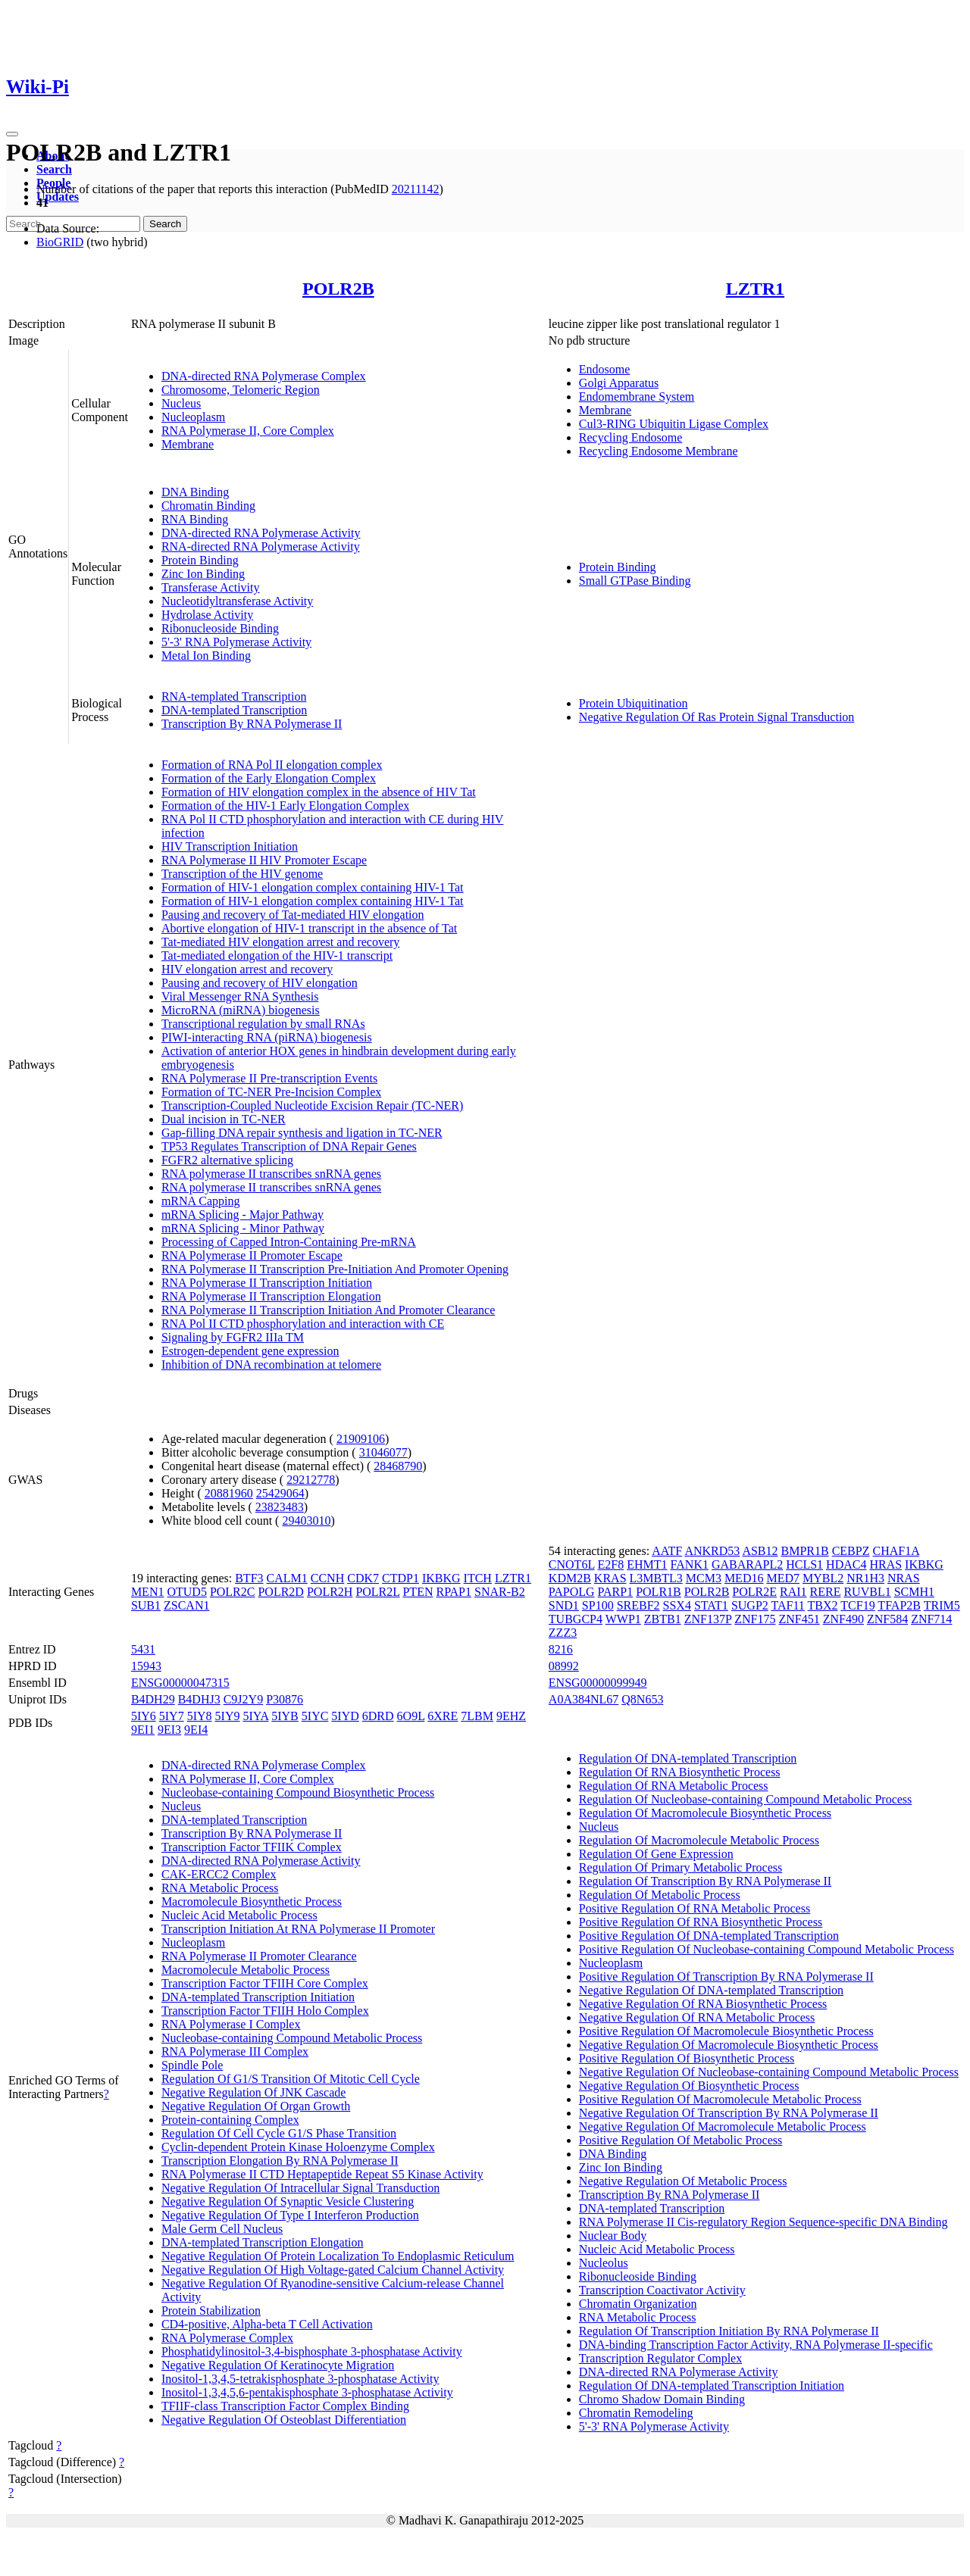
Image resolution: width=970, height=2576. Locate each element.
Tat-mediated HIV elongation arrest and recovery (280, 941)
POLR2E (754, 1591)
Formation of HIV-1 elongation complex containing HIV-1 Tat (312, 887)
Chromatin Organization (638, 2303)
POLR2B (338, 288)
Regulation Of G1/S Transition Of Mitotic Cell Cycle (290, 2078)
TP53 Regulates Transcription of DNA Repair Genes (289, 1146)
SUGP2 (749, 1605)
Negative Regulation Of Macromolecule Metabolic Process (722, 2126)
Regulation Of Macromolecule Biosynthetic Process (705, 1812)
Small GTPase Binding (635, 580)
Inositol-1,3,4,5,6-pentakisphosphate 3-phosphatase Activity (307, 2392)
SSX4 (677, 1605)
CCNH (327, 1578)
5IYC (315, 1716)
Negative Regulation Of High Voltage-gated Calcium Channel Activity (332, 2269)
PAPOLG (572, 1591)
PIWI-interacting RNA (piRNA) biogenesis (266, 1037)
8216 (561, 1649)
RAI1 (793, 1591)
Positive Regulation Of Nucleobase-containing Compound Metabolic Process (766, 1949)
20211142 (416, 189)
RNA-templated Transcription (234, 696)
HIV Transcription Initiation (229, 846)
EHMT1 (647, 1564)
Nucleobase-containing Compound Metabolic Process (291, 2037)
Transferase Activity (210, 587)
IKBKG (441, 1578)
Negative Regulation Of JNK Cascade (253, 2092)
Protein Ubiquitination (633, 703)
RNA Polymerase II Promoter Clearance (259, 1956)
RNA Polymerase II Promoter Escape (252, 1255)
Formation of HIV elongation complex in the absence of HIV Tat (318, 791)
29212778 (310, 1479)
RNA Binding (194, 519)
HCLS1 (804, 1564)
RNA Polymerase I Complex (231, 2024)
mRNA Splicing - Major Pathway (242, 1214)
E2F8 (611, 1564)
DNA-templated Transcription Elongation (262, 2242)
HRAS (885, 1564)
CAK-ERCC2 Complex (219, 1874)
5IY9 (227, 1716)
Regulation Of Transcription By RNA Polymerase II (705, 1881)
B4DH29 (153, 1699)
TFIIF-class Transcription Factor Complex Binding (285, 2406)
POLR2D (280, 1591)
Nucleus (181, 403)
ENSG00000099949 (598, 1682)
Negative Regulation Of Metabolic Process (683, 2181)
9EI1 (143, 1729)
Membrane (187, 444)
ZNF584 (887, 1619)
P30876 (284, 1699)
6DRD (378, 1716)
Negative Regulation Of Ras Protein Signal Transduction (717, 716)
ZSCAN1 (186, 1605)
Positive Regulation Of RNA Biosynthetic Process (700, 1922)
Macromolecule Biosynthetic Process (251, 1901)
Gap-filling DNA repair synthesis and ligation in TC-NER (302, 1132)
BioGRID (59, 242)
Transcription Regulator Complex (660, 2358)
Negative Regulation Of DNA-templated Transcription (711, 1990)
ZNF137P (708, 1619)
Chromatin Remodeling (636, 2412)
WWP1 (623, 1619)
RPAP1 (453, 1591)
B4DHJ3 (199, 1699)
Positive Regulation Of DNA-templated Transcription (709, 1935)
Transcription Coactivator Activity (662, 2290)
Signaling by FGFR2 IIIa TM (232, 1337)
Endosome (604, 369)
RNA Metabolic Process (220, 1887)
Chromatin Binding (208, 505)
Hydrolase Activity (207, 614)
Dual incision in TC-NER (223, 1119)
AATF (667, 1550)
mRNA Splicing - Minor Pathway (242, 1228)
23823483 (279, 1506)
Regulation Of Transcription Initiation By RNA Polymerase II (729, 2331)
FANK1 (690, 1564)
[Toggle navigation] (12, 134)
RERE (825, 1591)
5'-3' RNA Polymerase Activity (236, 641)
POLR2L (377, 1591)
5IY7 (171, 1716)
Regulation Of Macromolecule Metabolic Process (699, 1840)
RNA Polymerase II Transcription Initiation (266, 1282)
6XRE (442, 1716)
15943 (146, 1666)
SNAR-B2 (499, 1591)
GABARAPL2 (747, 1564)
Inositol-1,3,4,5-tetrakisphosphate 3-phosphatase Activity (300, 2378)
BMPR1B (805, 1550)
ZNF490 (843, 1619)
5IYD (344, 1716)
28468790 (398, 1466)
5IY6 (143, 1716)
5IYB (285, 1716)
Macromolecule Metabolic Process (245, 1969)
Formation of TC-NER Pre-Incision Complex (271, 1091)
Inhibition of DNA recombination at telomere (271, 1364)
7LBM (477, 1716)
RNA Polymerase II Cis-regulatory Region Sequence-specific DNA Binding (763, 2221)
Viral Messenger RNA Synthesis (239, 996)
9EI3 (169, 1729)
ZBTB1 (662, 1619)
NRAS (903, 1578)
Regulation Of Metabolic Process (659, 1894)
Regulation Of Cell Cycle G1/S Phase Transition (278, 2133)
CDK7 (363, 1578)
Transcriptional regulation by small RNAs (263, 1023)
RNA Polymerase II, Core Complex (247, 430)
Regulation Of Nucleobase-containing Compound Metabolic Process (745, 1799)
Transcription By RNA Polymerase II (252, 723)
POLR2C (232, 1591)
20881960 (229, 1493)
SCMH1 (914, 1591)
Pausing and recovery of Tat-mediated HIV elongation (292, 914)
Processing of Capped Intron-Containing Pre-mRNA (288, 1241)
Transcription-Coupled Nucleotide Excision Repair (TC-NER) (312, 1105)
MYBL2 (823, 1578)
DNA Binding (195, 492)
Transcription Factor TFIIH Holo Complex (265, 2010)
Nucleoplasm (193, 417)
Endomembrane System (636, 396)
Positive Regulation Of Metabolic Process (680, 2140)
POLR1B (658, 1591)
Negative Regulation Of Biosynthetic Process (689, 2085)
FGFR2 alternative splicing (227, 1160)
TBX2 (823, 1605)
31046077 (383, 1452)
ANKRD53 (712, 1550)
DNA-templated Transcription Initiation (258, 1997)
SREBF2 (638, 1605)
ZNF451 (798, 1619)
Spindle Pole (192, 2065)
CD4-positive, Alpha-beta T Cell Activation (267, 2324)
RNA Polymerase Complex (227, 2337)
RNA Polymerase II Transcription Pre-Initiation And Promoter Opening (334, 1269)
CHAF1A (895, 1550)
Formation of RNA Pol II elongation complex (272, 764)
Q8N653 (642, 1699)
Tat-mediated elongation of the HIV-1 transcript (277, 955)
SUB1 (146, 1605)
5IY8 (199, 1716)
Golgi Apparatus (619, 382)
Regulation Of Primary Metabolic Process (680, 1867)
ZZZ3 (563, 1632)
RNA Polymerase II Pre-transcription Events (269, 1078)
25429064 (280, 1493)
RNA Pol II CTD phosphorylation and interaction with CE (302, 1323)
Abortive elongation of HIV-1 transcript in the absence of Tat (309, 928)
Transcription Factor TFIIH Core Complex (264, 1983)
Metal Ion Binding (206, 655)
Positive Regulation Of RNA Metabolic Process (694, 1908)
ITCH (478, 1578)
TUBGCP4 (575, 1619)
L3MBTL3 (656, 1578)
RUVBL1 (866, 1591)
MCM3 (703, 1578)
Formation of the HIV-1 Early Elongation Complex (285, 805)
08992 (564, 1666)
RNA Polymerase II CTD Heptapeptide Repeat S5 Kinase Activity (322, 2174)
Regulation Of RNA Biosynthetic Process (680, 1772)
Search (54, 169)
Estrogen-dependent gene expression (250, 1350)
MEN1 (147, 1591)
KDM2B (570, 1578)
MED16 (744, 1578)
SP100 (598, 1605)
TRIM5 (942, 1605)
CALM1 (287, 1578)
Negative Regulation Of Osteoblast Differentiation (283, 2419)
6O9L (411, 1716)
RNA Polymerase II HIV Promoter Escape (264, 860)
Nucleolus (603, 2262)
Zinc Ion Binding (203, 573)
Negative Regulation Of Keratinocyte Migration (277, 2365)
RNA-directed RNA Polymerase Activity (260, 546)
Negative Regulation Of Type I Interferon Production (290, 2215)
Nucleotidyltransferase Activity (237, 601)
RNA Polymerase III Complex (234, 2051)
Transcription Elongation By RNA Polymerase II (280, 2160)
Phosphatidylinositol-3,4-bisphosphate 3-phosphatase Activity (311, 2351)
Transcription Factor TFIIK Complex (251, 1847)
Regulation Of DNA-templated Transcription (688, 1758)
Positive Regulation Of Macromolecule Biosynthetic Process (726, 2031)
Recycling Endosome (630, 437)
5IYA (255, 1716)
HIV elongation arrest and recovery (247, 969)
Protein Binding (200, 560)
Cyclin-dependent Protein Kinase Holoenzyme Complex (298, 2146)
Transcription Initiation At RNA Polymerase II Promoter (298, 1928)
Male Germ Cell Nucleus (222, 2228)
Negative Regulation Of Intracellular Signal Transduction (300, 2187)
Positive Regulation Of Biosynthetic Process (686, 2058)
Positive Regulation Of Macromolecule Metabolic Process (720, 2099)
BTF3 (249, 1578)
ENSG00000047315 (180, 1682)
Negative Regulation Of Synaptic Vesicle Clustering (287, 2201)
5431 (143, 1649)
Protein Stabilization (211, 2310)
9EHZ (511, 1716)
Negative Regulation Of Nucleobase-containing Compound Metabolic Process (769, 2071)
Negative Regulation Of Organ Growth (255, 2106)
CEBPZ (851, 1550)
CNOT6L (572, 1564)
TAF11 (788, 1605)
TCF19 (857, 1605)
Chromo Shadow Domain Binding (662, 2399)
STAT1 (711, 1605)
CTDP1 (400, 1578)
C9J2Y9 (243, 1699)
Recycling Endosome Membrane (658, 451)
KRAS (610, 1578)
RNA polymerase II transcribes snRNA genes (271, 1173)
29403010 (306, 1520)
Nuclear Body (612, 2235)
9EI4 (196, 1729)
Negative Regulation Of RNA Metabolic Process (697, 2017)
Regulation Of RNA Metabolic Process (673, 1785)
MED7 (782, 1578)
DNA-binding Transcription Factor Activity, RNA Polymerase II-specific (756, 2344)
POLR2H (329, 1591)
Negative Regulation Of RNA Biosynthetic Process (703, 2003)
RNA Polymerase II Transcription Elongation (271, 1296)
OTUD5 (186, 1591)
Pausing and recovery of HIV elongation (259, 982)
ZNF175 (754, 1619)
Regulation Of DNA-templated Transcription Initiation (711, 2385)
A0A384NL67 (583, 1699)
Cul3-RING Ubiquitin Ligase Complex (673, 423)
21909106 (360, 1438)
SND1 (564, 1605)
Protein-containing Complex (230, 2119)
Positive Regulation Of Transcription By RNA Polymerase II (726, 1976)
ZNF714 (931, 1619)
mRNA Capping (200, 1200)
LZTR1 (755, 288)
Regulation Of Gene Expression (656, 1853)
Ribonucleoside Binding (220, 628)
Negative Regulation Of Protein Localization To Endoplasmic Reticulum (338, 2256)
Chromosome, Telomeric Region (240, 389)
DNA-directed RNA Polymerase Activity (261, 532)
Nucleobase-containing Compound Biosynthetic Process (297, 1792)
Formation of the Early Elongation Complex (268, 778)
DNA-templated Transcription (234, 710)
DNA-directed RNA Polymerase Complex (263, 376)
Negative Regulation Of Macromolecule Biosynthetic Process (728, 2044)
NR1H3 (865, 1578)
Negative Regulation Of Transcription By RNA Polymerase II (728, 2112)
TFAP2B (899, 1605)
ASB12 (760, 1550)
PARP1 (616, 1591)
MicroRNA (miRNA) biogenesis (240, 1010)
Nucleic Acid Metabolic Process (239, 1915)
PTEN (417, 1591)
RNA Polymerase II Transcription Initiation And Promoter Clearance (328, 1310)
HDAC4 (846, 1564)
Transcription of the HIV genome (242, 873)
